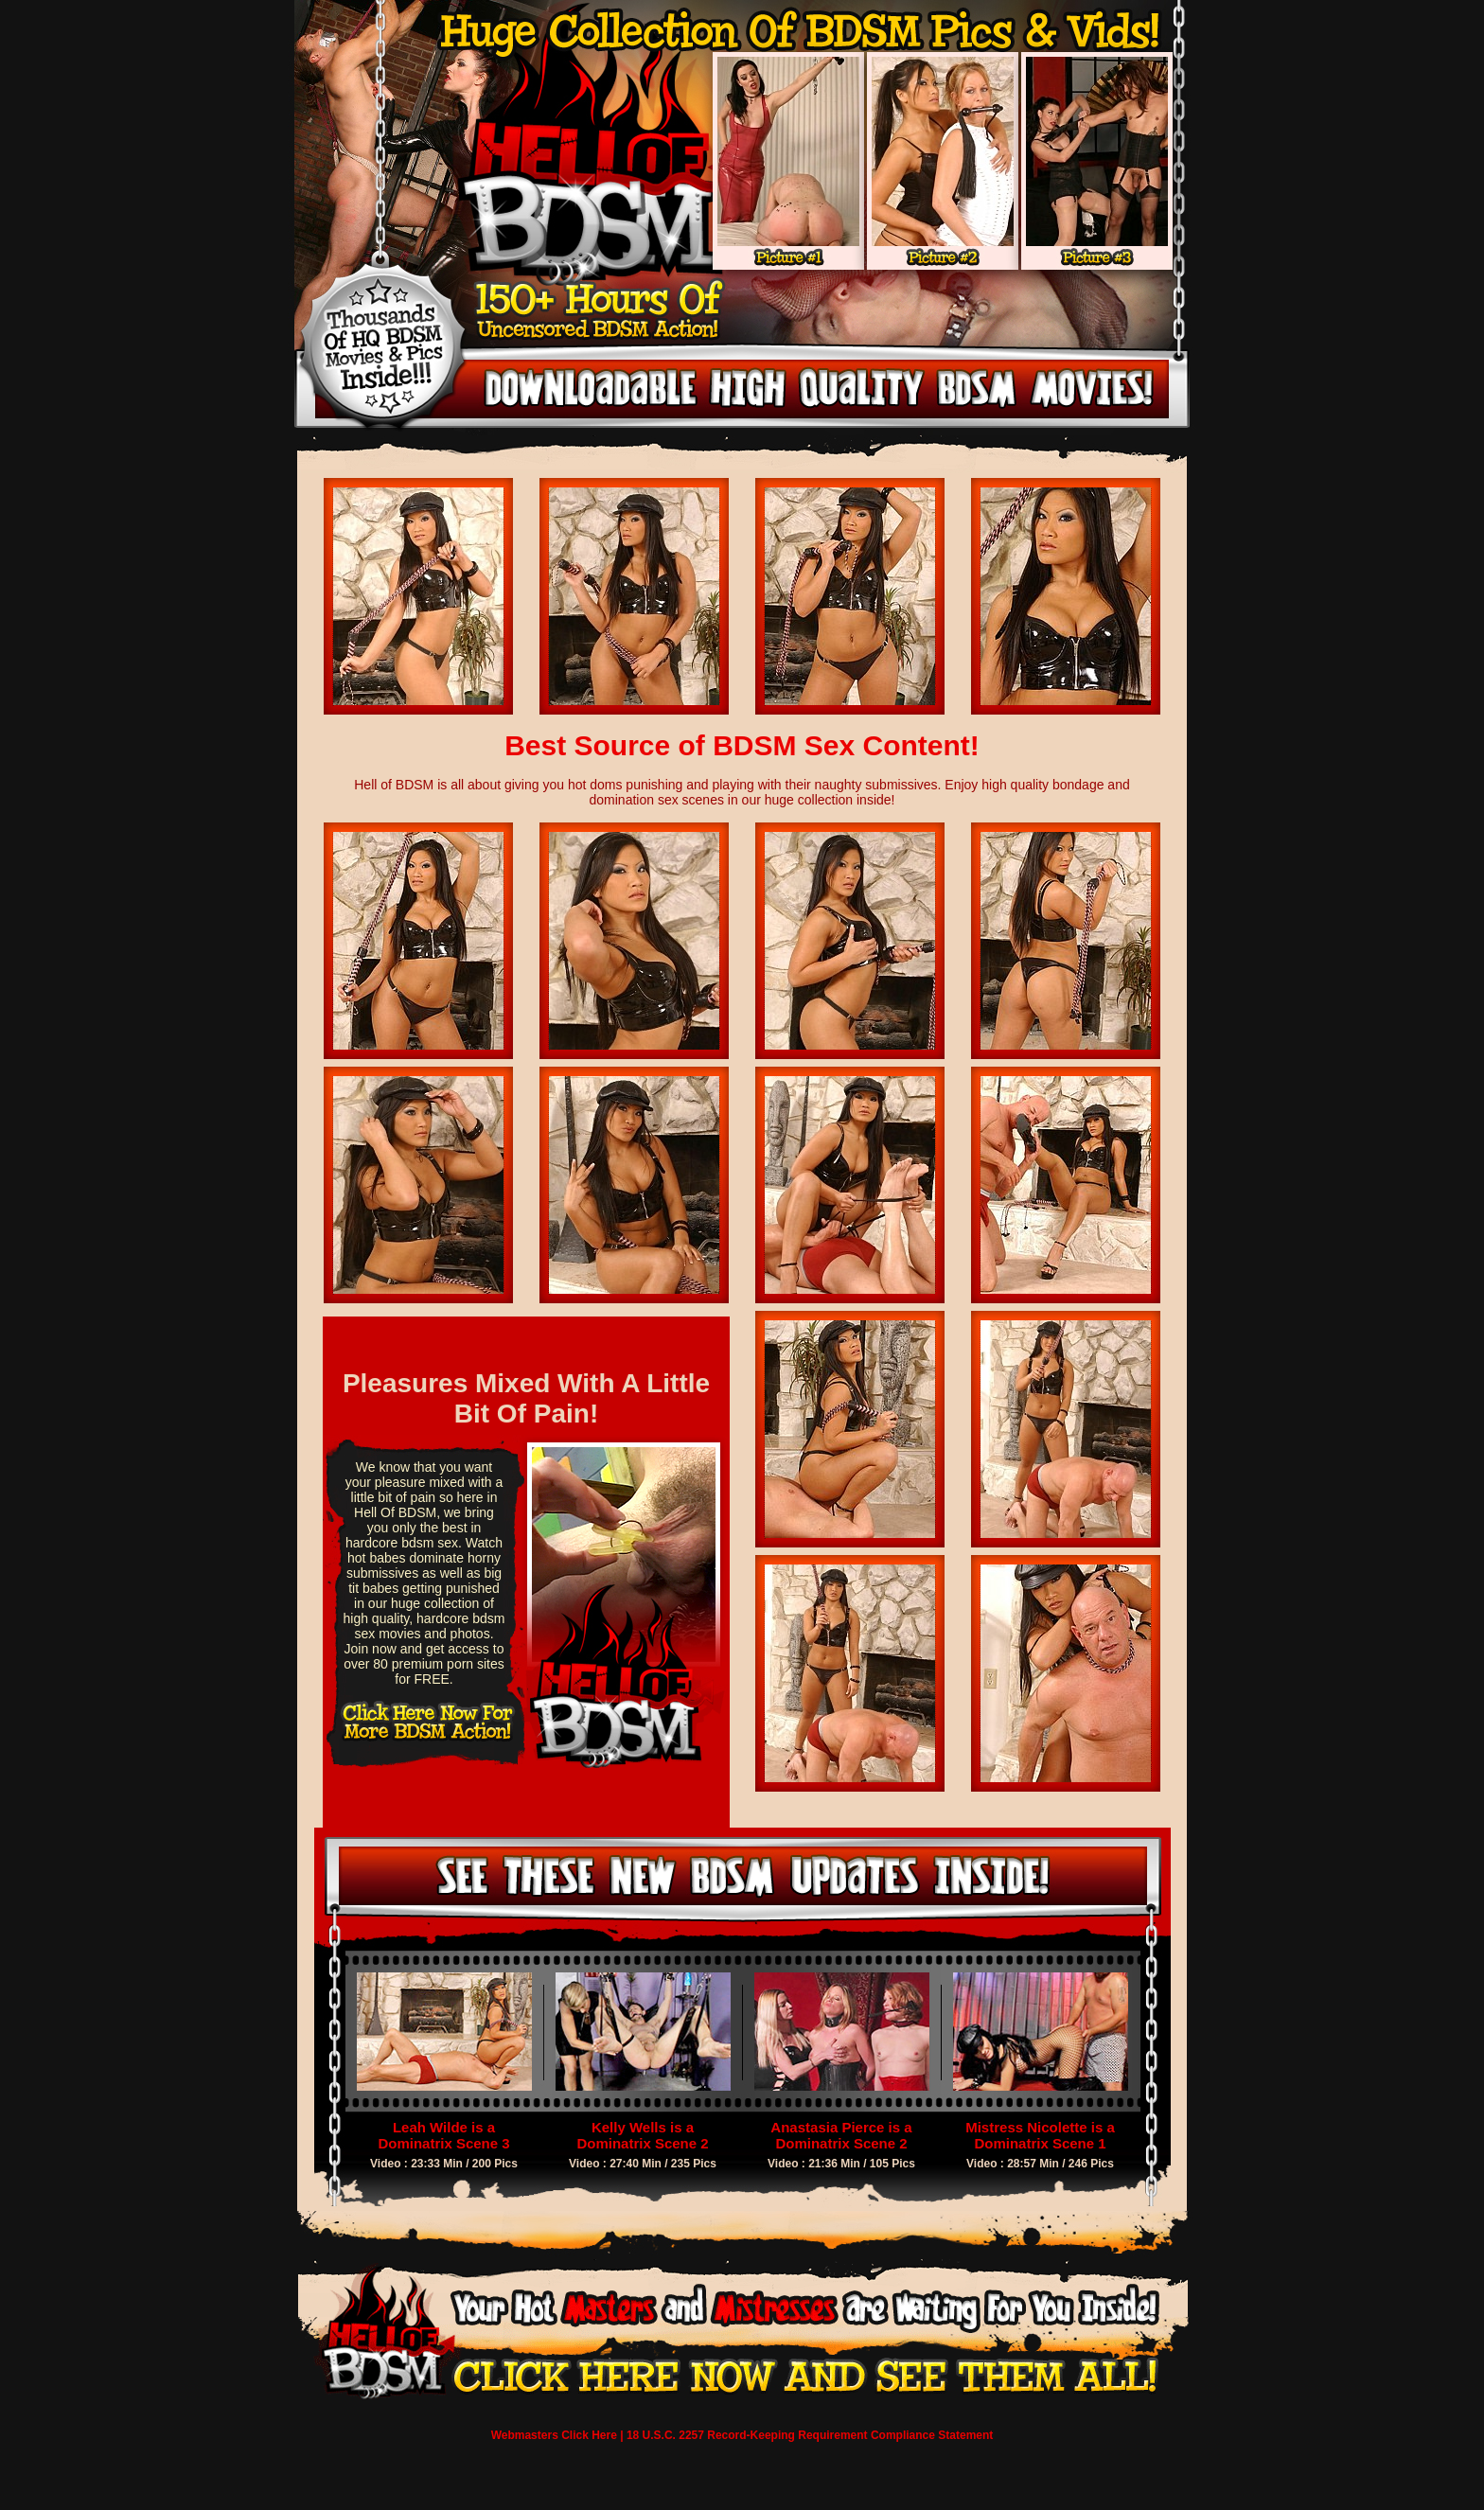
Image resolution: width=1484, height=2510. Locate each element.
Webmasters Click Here (554, 2435)
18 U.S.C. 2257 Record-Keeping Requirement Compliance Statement (810, 2435)
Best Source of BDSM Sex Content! (742, 745)
